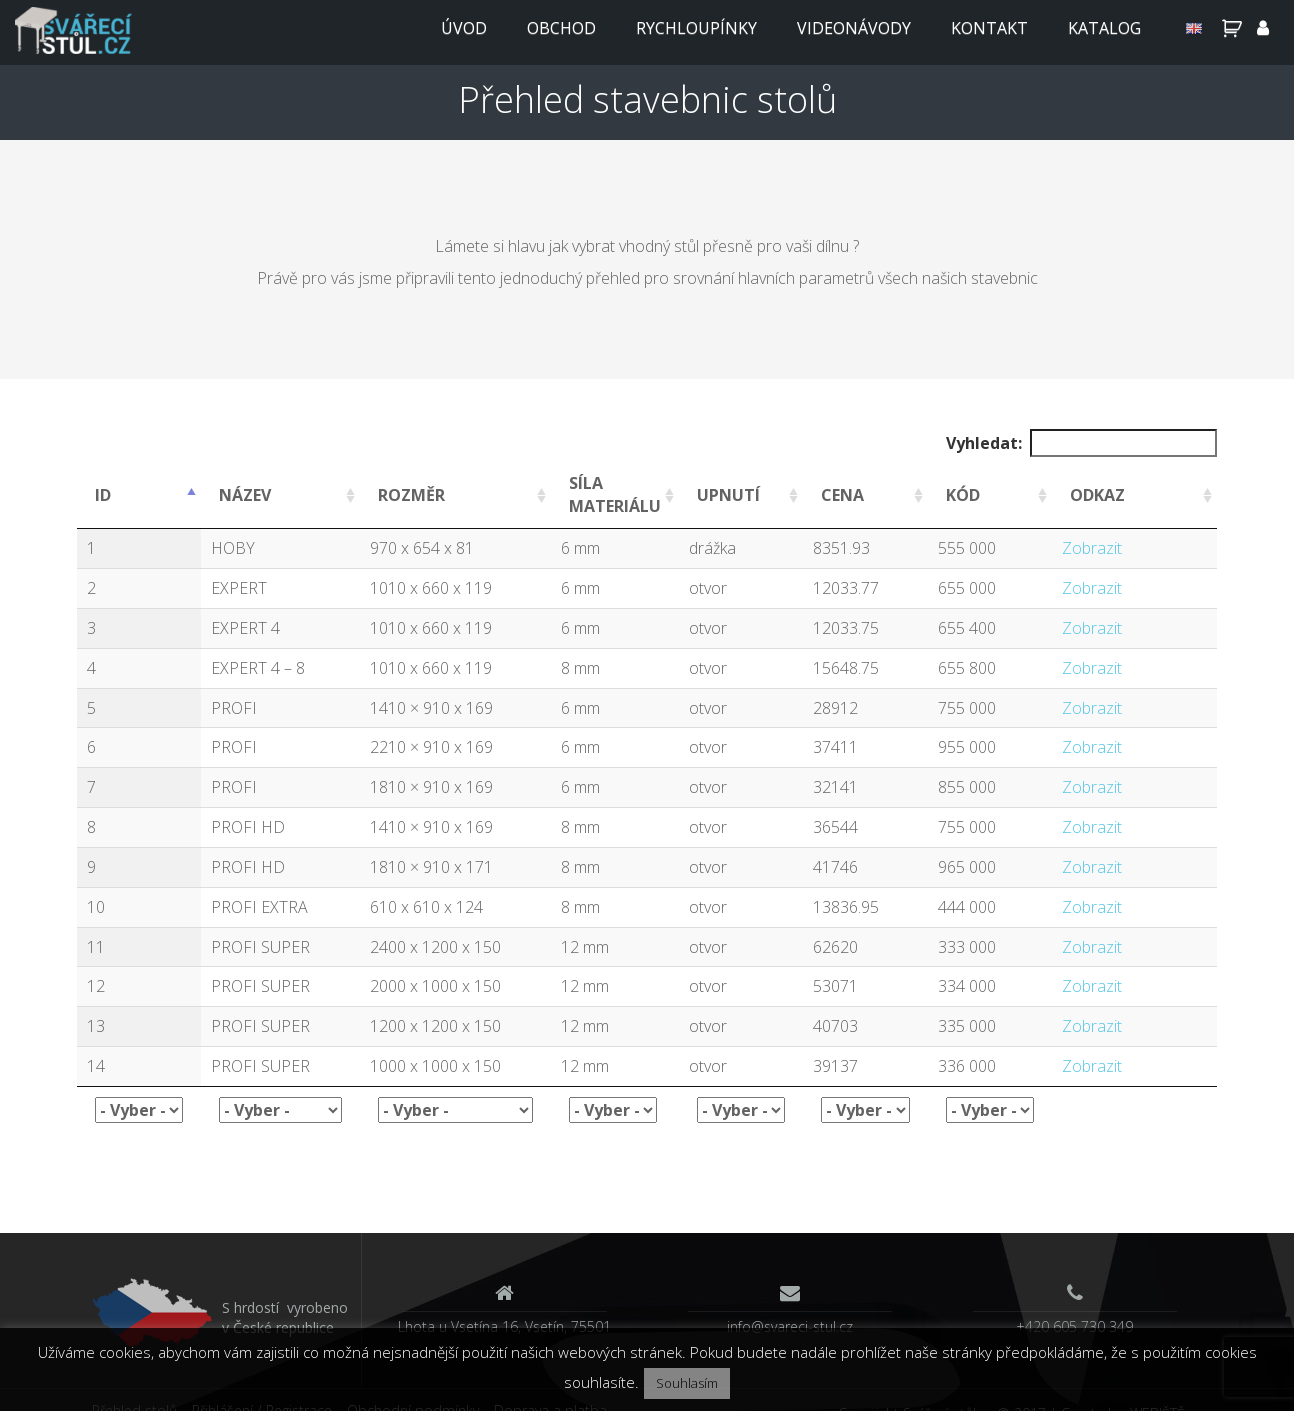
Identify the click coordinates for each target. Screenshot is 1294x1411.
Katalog (1104, 28)
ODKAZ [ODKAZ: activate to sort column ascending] (1097, 495)
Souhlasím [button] (687, 1383)
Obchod (561, 28)
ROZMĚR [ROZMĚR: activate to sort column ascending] (411, 495)
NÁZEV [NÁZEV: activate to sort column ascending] (245, 495)
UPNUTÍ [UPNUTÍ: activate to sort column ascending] (728, 495)
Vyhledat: (1081, 443)
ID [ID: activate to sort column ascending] (103, 495)
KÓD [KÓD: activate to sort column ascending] (963, 495)
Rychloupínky (696, 28)
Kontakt (989, 28)
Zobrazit (1092, 548)
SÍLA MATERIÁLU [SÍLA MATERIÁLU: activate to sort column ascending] (615, 494)
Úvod (464, 28)
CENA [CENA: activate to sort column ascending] (842, 495)
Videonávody (854, 28)
